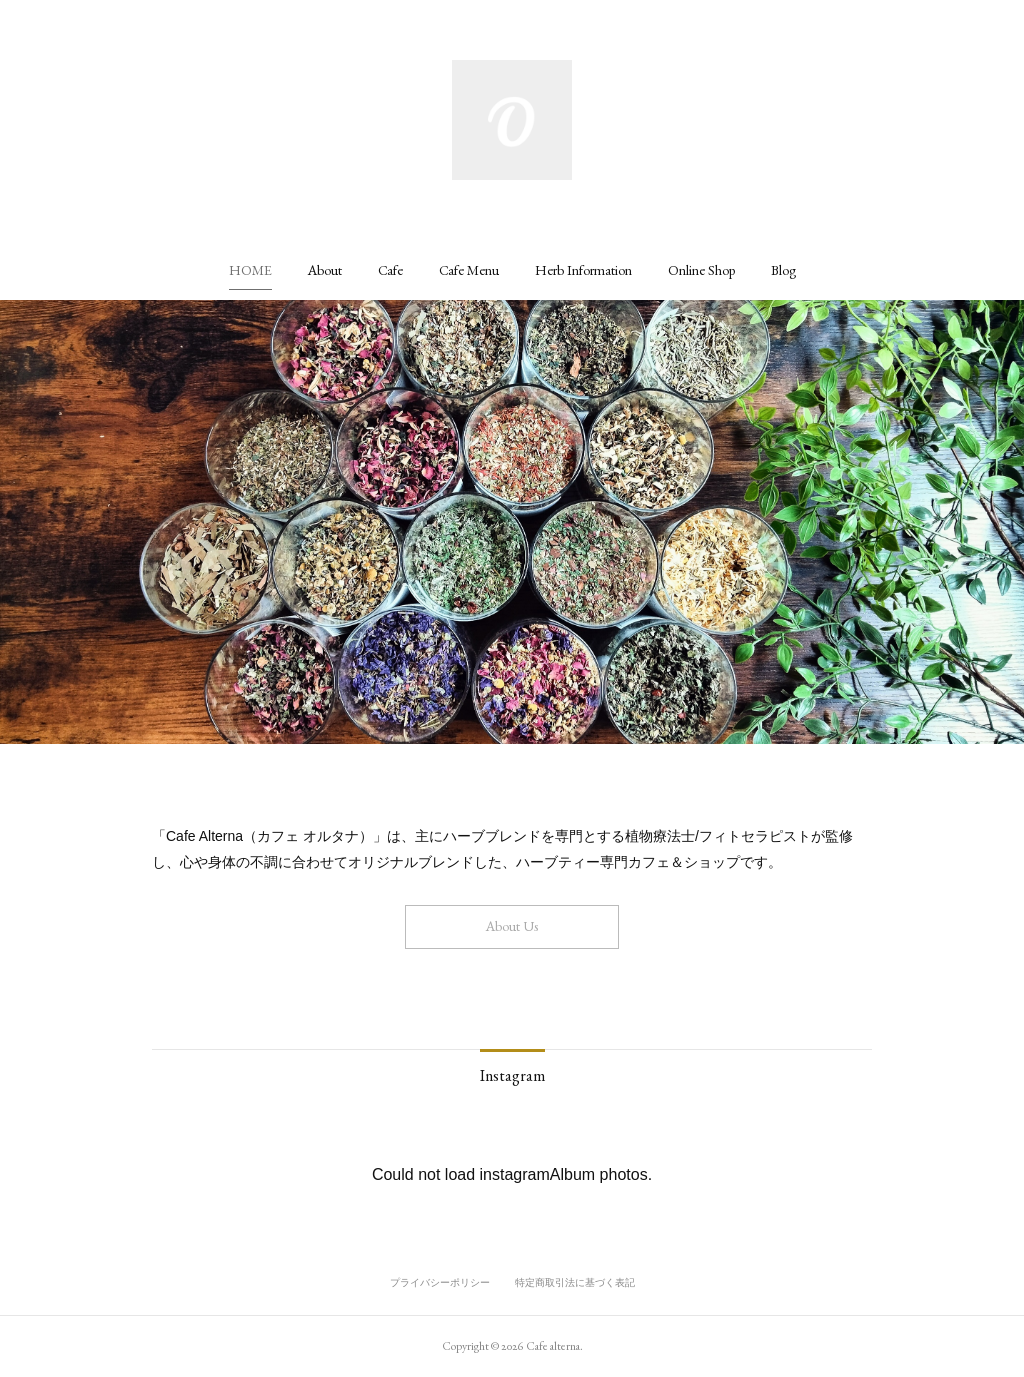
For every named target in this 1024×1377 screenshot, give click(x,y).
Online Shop (701, 270)
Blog (783, 270)
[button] (250, 270)
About (325, 270)
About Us (512, 926)
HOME (250, 270)
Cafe (390, 270)
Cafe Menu (469, 270)
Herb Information (583, 270)
